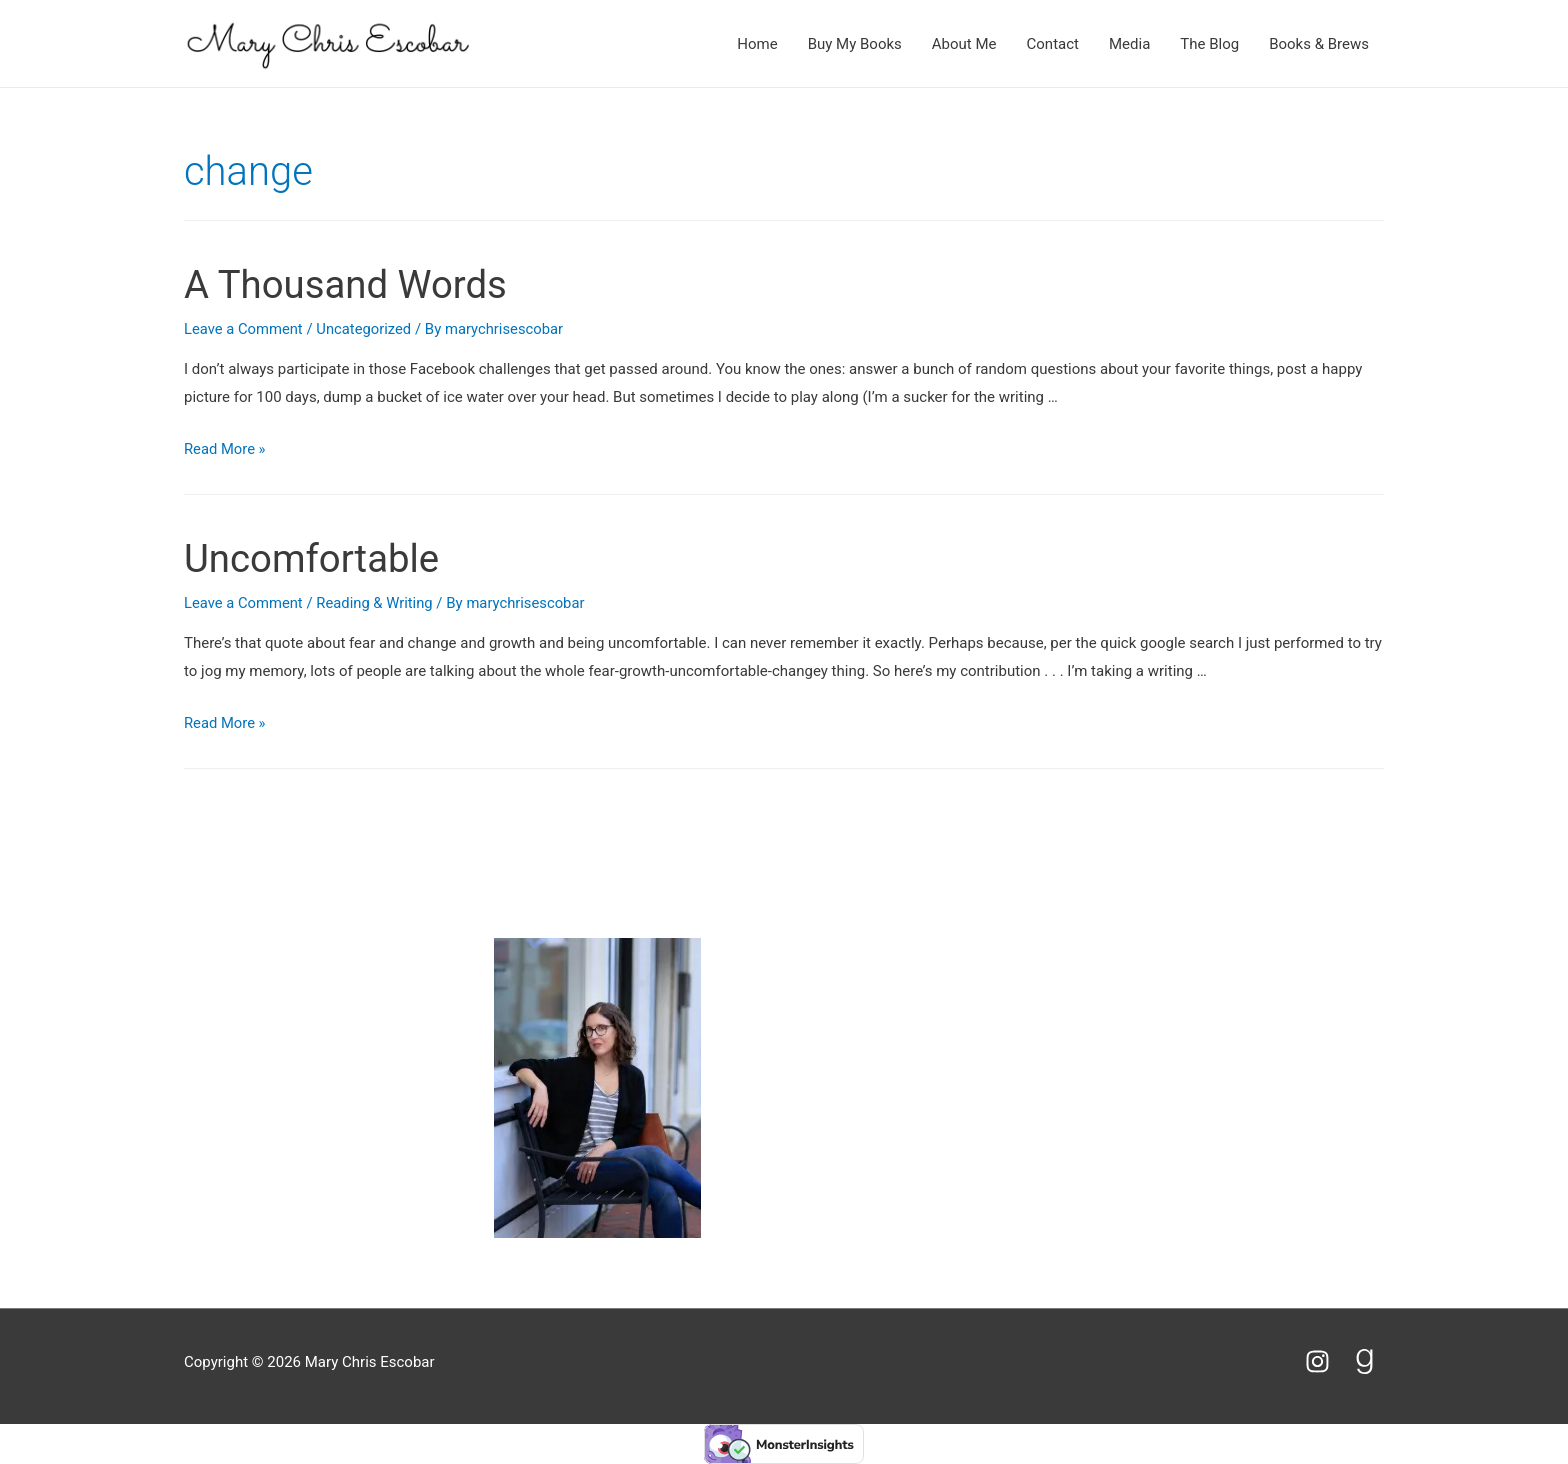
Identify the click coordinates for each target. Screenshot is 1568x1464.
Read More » (225, 449)
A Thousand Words (352, 284)
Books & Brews (1319, 44)
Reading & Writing (377, 603)
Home (757, 44)
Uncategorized (366, 329)
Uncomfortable (317, 558)
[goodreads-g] (1368, 1361)
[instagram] (1326, 1361)
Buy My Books (855, 44)
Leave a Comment (244, 329)
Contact (1053, 44)
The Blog (1209, 44)
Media (1129, 44)
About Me (964, 44)
